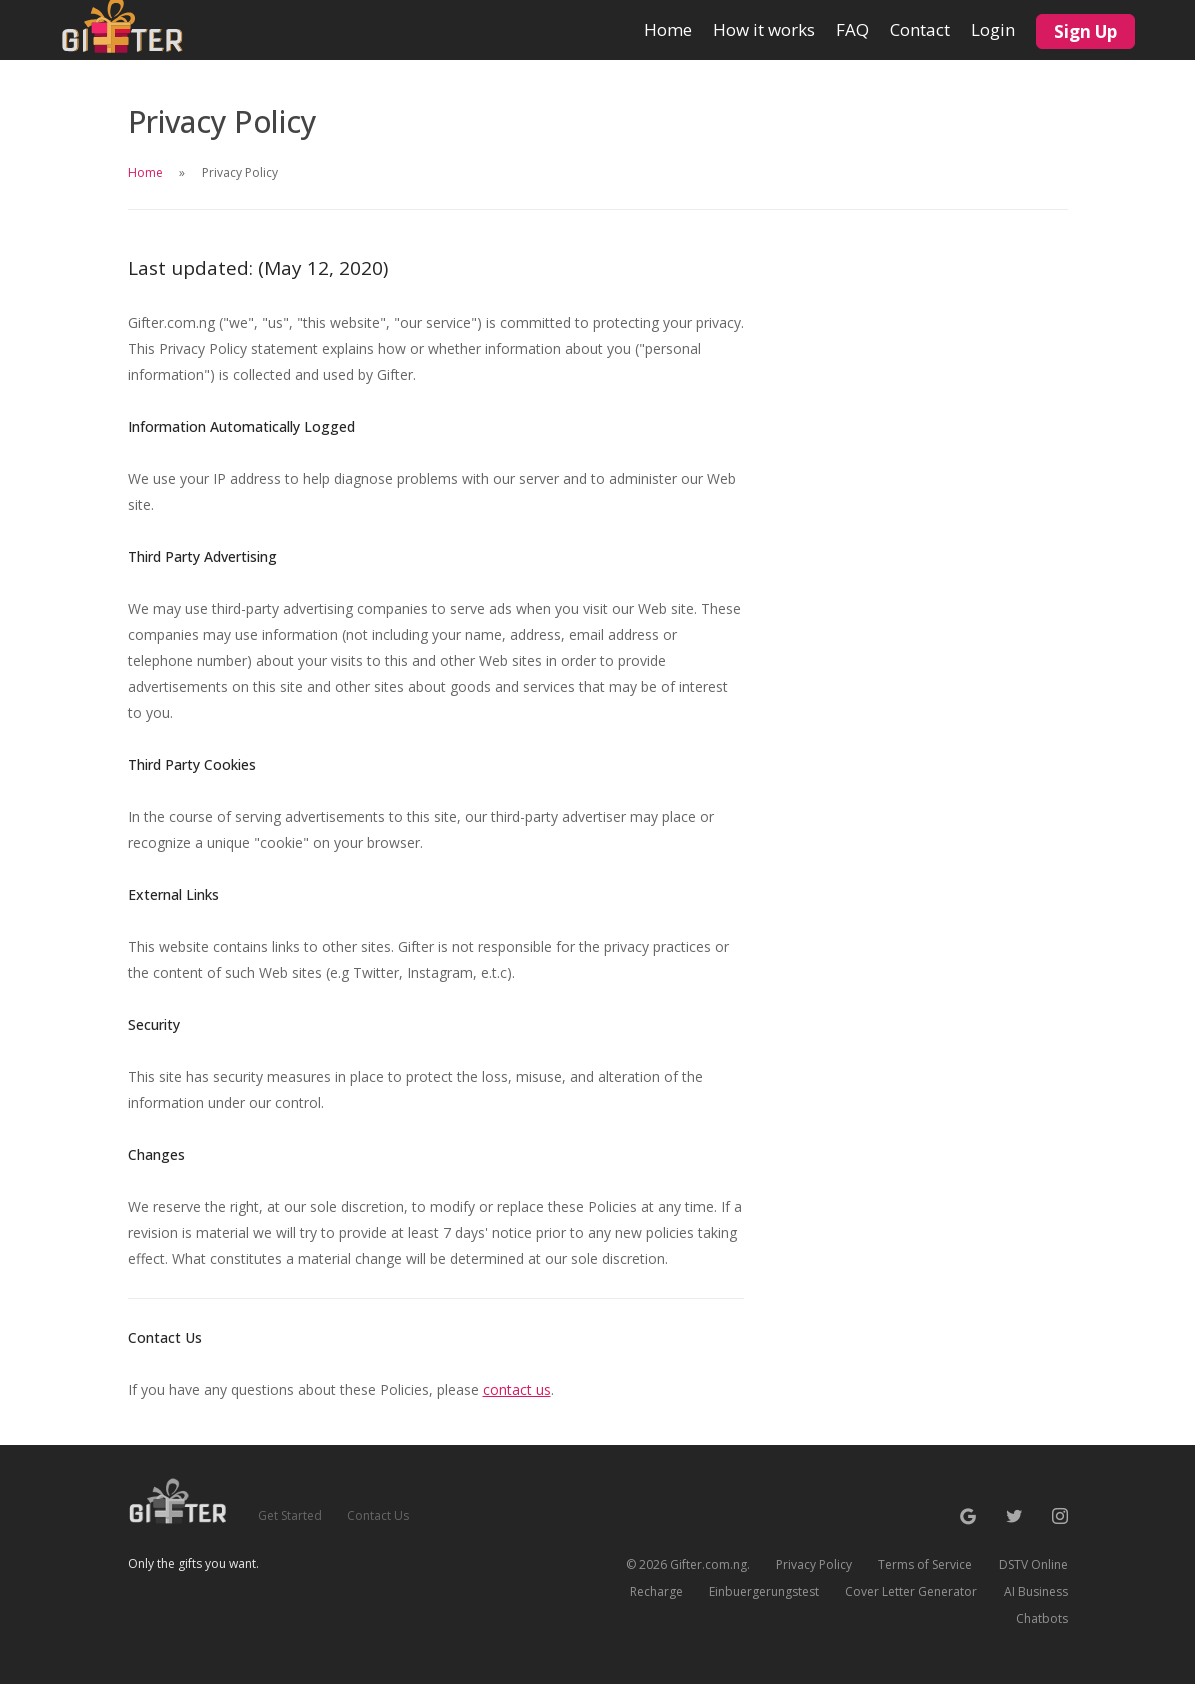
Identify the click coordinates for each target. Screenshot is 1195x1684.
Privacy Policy (814, 1564)
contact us (517, 1389)
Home (668, 20)
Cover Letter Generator (911, 1591)
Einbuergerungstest (764, 1591)
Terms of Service (925, 1564)
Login (993, 29)
